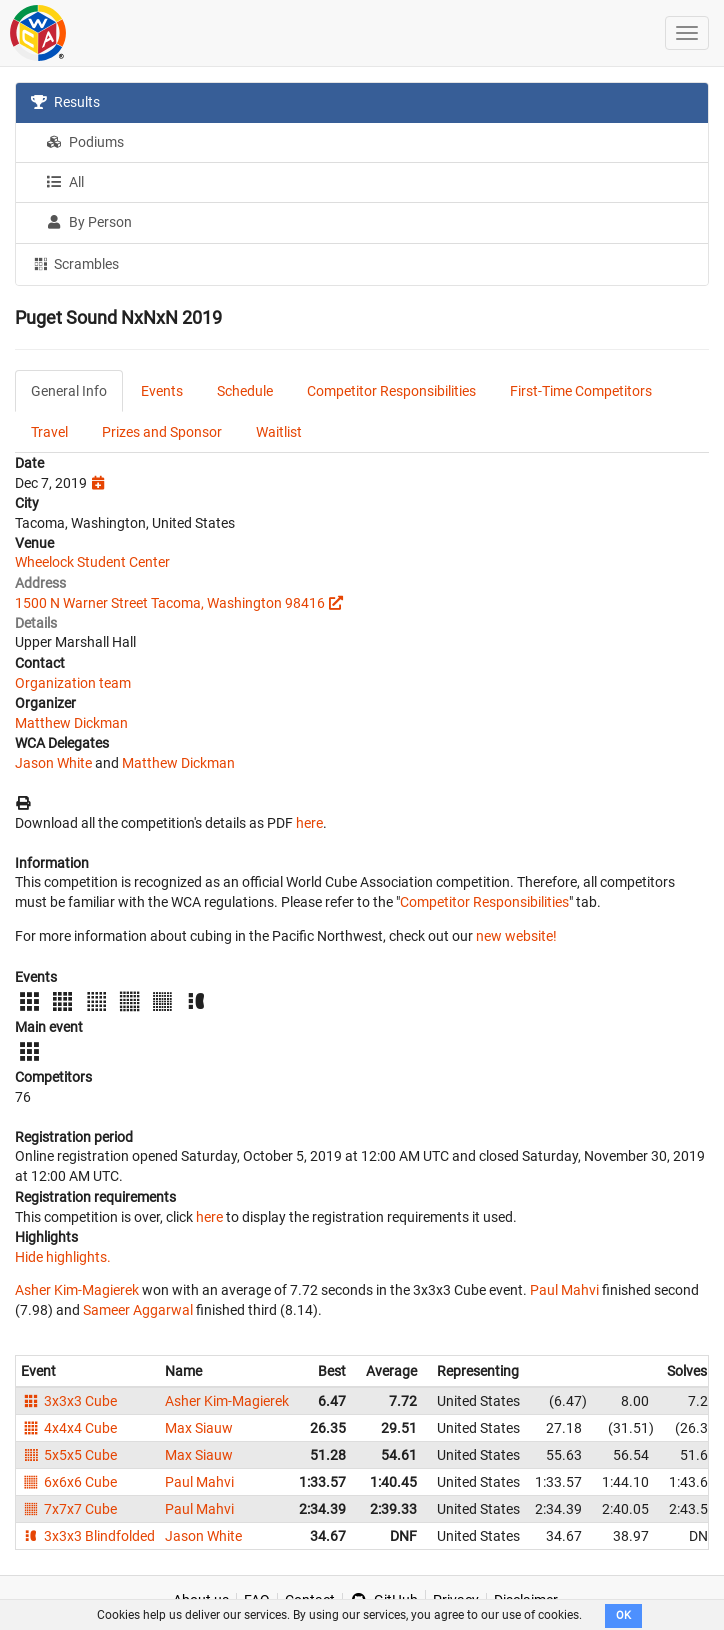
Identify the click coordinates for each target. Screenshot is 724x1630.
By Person (89, 222)
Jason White (53, 763)
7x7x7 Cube (69, 1509)
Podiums (85, 142)
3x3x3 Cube (69, 1401)
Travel (49, 432)
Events (162, 391)
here (309, 823)
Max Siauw (199, 1428)
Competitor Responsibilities (391, 391)
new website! (516, 936)
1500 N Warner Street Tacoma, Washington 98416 (170, 603)
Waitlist (279, 432)
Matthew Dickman (71, 723)
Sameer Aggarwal (138, 1310)
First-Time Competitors (581, 391)
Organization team (73, 683)
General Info (69, 391)
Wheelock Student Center (92, 562)
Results (65, 102)
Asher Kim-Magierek (77, 1290)
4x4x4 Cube (69, 1428)
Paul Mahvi (564, 1290)
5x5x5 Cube (69, 1455)
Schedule (245, 391)
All (65, 182)
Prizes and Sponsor (162, 432)
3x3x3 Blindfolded (88, 1536)
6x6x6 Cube (69, 1482)
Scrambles (75, 263)
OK (623, 1615)
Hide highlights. (63, 1257)
